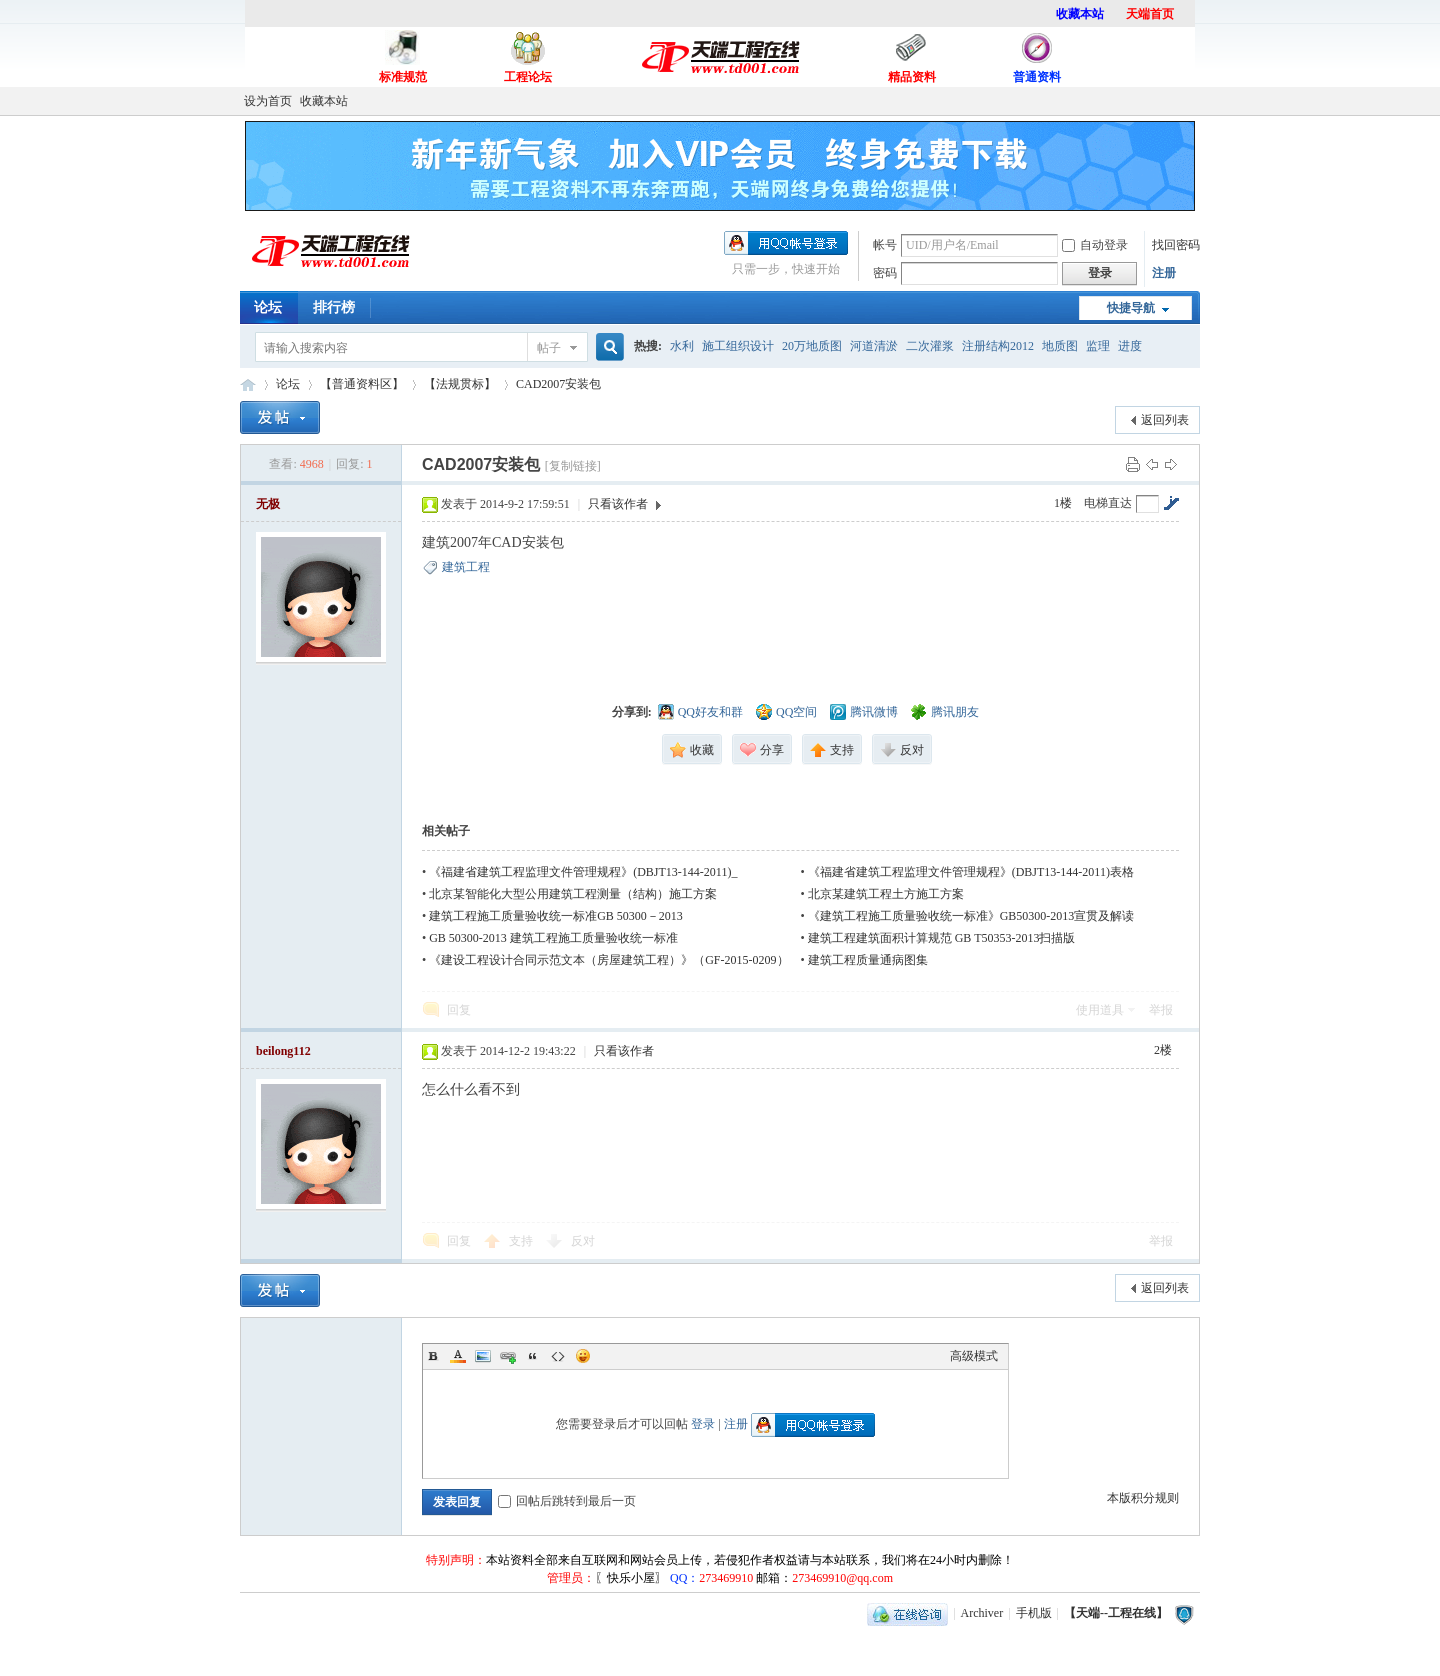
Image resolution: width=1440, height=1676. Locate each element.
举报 (1161, 1010)
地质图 (1060, 346)
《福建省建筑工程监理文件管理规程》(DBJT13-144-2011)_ (583, 872)
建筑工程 (466, 567)
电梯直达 (1108, 503)
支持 (522, 1241)
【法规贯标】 (460, 384)
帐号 (885, 245)
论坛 (268, 307)
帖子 (549, 348)
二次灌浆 (930, 346)
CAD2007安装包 (558, 384)
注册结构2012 (998, 346)
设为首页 (268, 101)
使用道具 (1100, 1010)
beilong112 (283, 1051)
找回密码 (1176, 245)
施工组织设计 (738, 346)
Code (558, 1356)
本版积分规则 (1143, 1498)
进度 (1130, 346)
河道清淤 (874, 346)
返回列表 (1165, 420)
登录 (703, 1424)
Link (508, 1356)
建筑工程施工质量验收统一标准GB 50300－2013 (556, 916)
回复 (459, 1010)
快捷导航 (1131, 308)
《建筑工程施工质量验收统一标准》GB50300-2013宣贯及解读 (971, 916)
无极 (268, 504)
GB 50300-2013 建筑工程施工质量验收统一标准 (553, 938)
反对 (583, 1241)
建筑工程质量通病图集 (868, 960)
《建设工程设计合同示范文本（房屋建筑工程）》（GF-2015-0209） (608, 960)
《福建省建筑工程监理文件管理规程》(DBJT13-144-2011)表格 (971, 872)
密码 (885, 273)
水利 (682, 346)
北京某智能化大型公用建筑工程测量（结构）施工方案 (573, 894)
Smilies (583, 1356)
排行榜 (334, 307)
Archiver (982, 1613)
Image (483, 1356)
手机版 (1034, 1613)
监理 (1098, 346)
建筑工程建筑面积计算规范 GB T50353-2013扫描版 (942, 938)
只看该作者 (618, 504)
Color (458, 1356)
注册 (1164, 273)
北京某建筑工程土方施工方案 (886, 894)
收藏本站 (324, 101)
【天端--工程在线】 (248, 384)
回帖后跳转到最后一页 (567, 1501)
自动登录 (1095, 245)
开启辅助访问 (1195, 101)
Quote (533, 1356)
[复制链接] (573, 466)
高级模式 (974, 1356)
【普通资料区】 (362, 384)
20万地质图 (812, 346)
